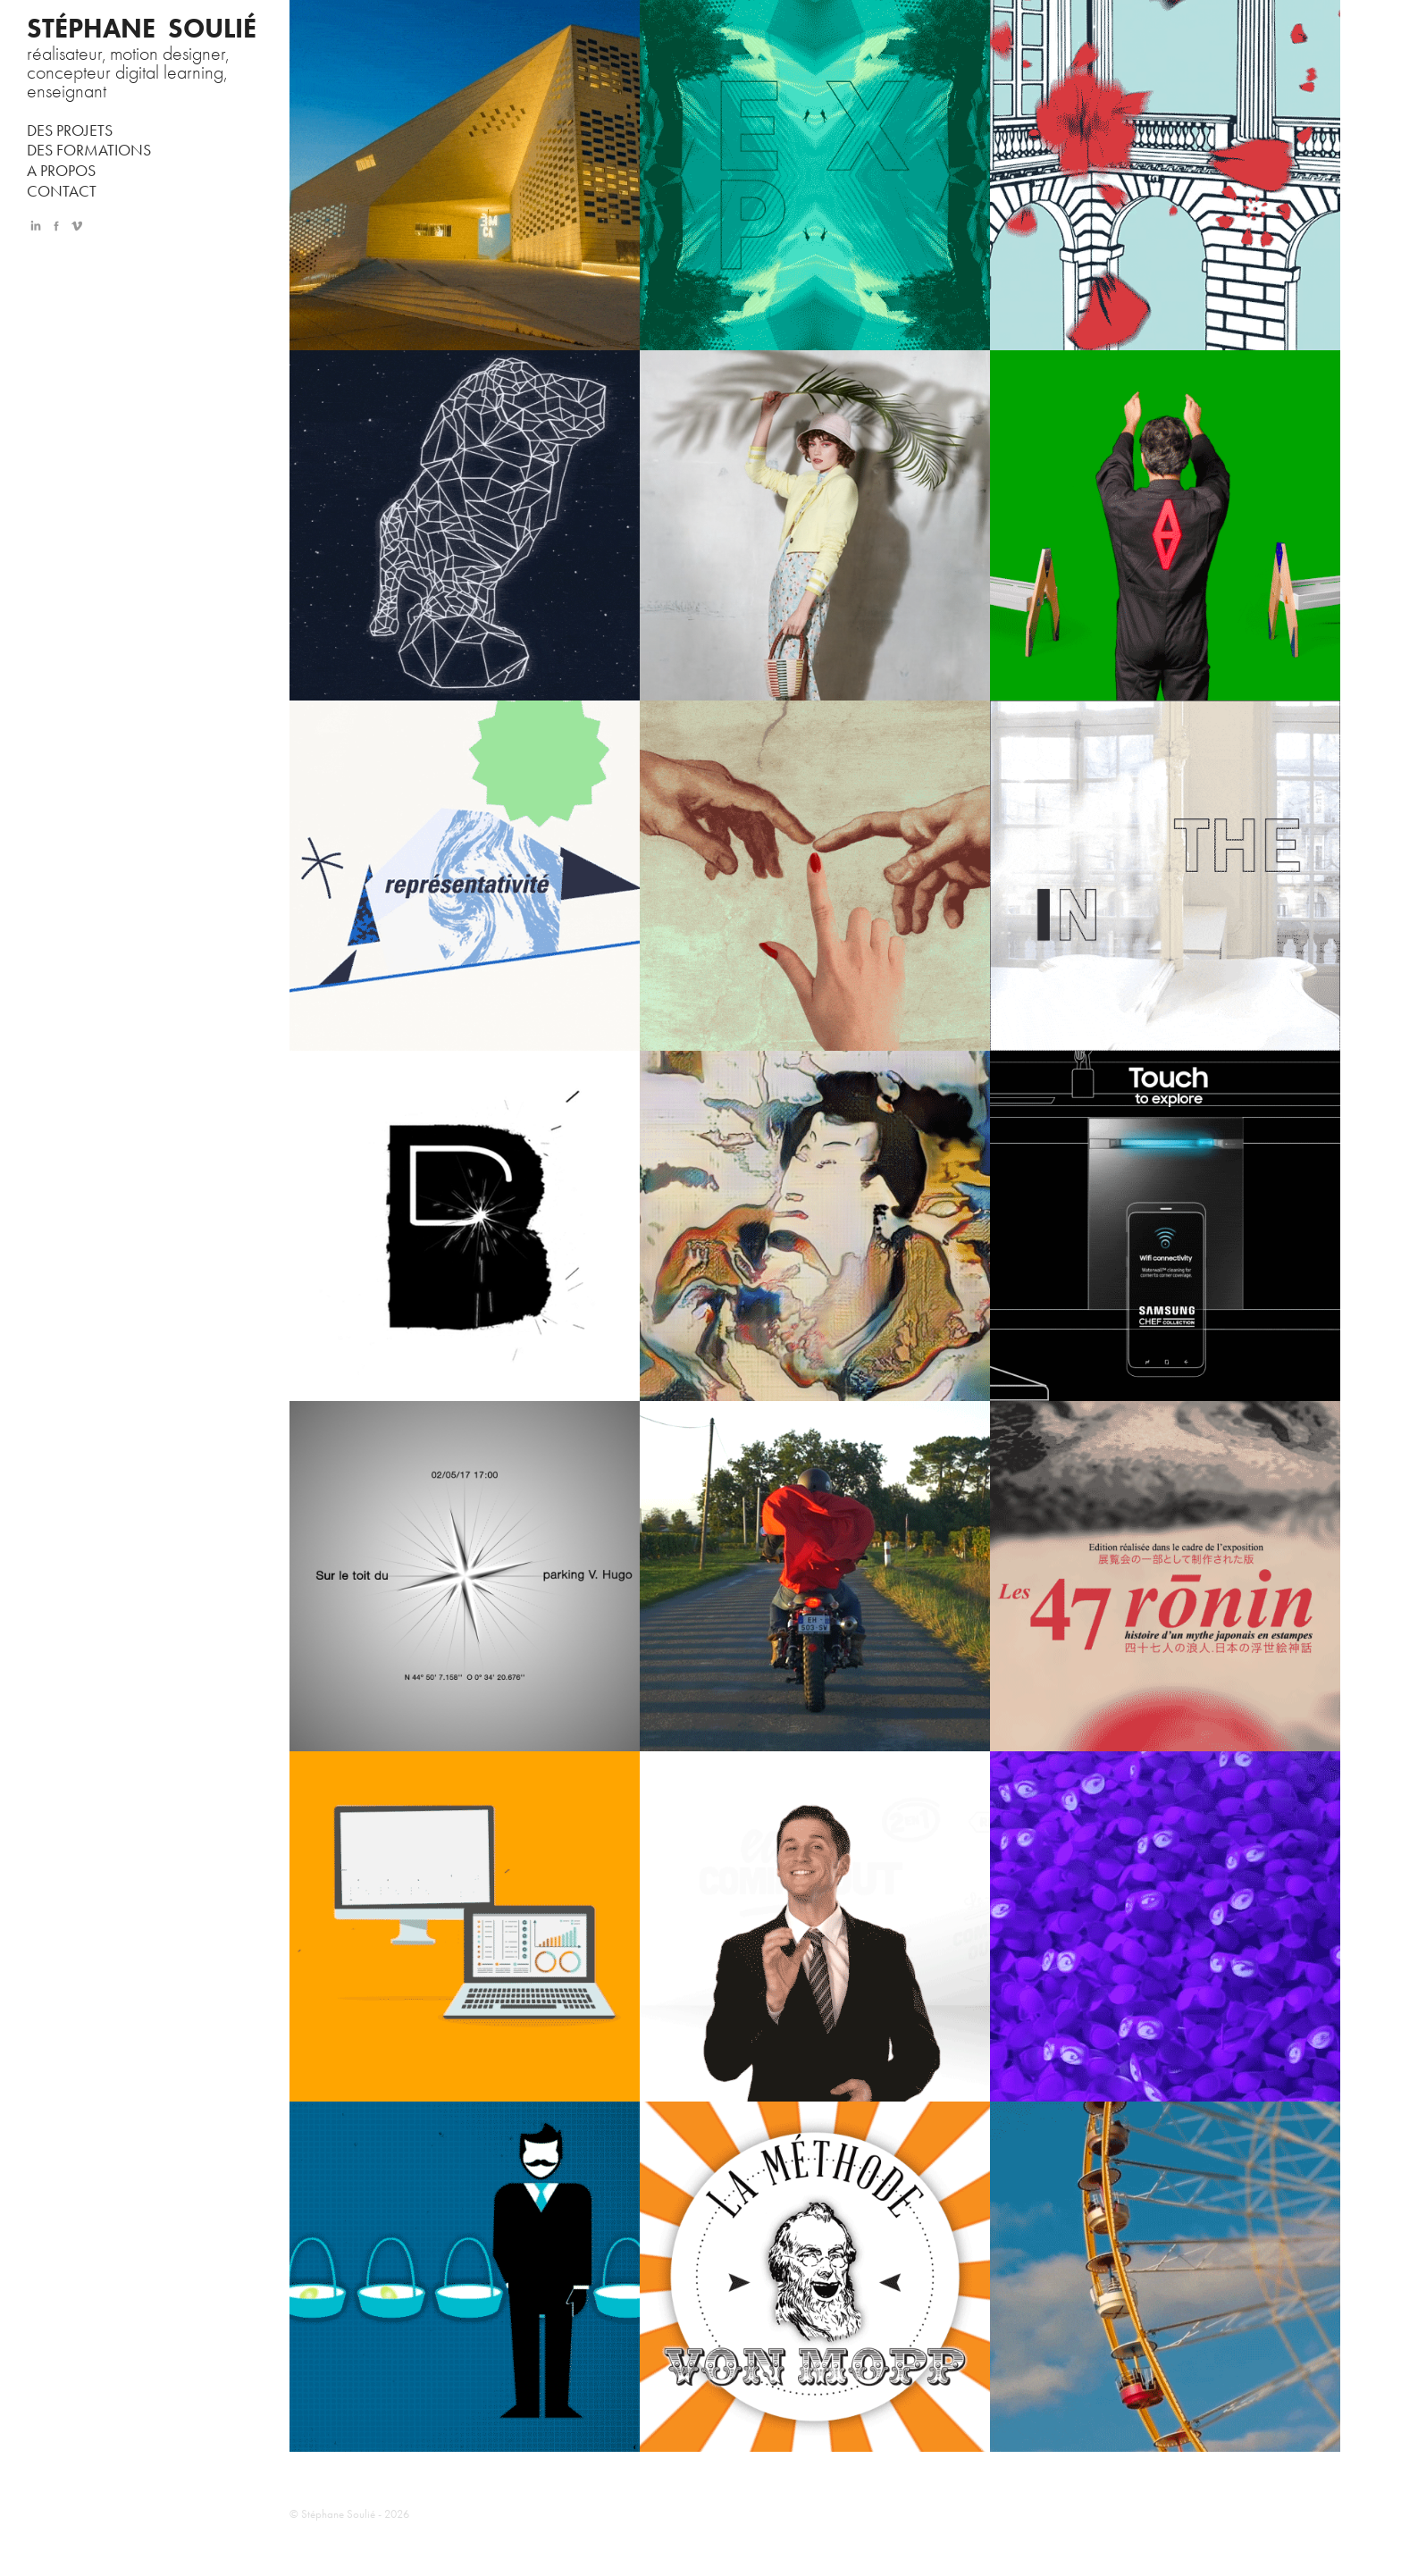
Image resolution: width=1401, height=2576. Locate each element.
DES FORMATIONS (89, 150)
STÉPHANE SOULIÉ (141, 28)
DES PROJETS (70, 130)
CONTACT (61, 191)
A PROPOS (61, 170)
